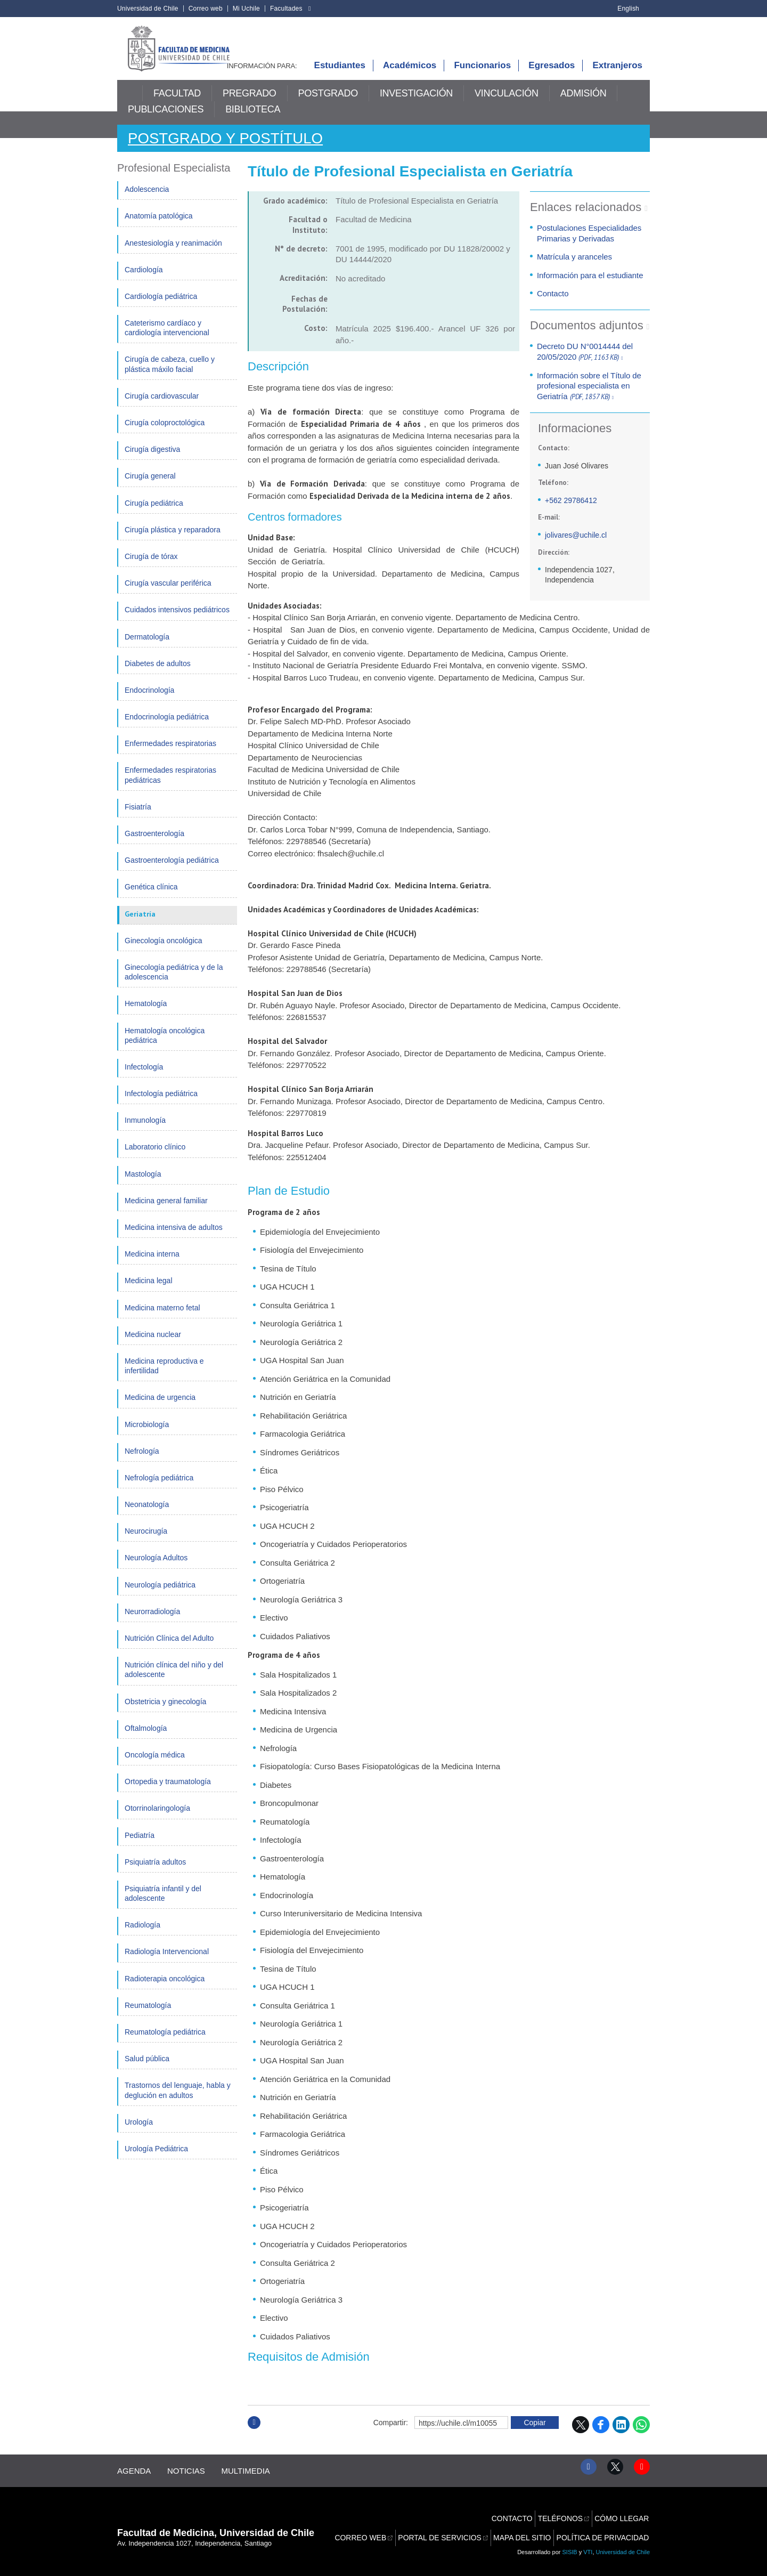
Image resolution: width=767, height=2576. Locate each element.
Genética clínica (151, 898)
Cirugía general (150, 487)
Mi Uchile (246, 8)
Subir (254, 2445)
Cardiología (144, 281)
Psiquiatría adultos (155, 1873)
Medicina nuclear (153, 1345)
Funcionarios (482, 76)
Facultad (177, 105)
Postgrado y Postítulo (233, 149)
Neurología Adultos (156, 1569)
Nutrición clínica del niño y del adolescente (174, 1681)
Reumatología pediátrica (165, 2043)
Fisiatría (138, 818)
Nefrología (142, 1462)
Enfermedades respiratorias (170, 754)
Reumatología (148, 2016)
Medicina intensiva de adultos (174, 1238)
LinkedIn (621, 2436)
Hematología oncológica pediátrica (165, 1046)
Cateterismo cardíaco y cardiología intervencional (167, 339)
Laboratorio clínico (155, 1158)
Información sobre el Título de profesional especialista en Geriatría (588, 397)
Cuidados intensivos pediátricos (177, 621)
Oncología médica (155, 1766)
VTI (587, 2549)
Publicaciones (165, 121)
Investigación (416, 105)
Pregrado (249, 105)
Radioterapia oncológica (165, 1990)
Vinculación (506, 105)
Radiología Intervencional (167, 1962)
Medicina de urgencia (160, 1408)
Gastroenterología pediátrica (172, 871)
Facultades (286, 8)
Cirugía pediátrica (154, 513)
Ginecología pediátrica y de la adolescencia (174, 983)
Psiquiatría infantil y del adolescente (163, 1904)
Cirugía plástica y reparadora (173, 541)
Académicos (409, 76)
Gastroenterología (154, 844)
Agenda (134, 2478)
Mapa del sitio (528, 2530)
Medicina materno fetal (162, 1318)
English (628, 8)
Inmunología (145, 1131)
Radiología (142, 1936)
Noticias (191, 2478)
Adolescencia (147, 200)
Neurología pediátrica (160, 1596)
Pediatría (139, 1846)
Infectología (144, 1078)
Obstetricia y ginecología (165, 1712)
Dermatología (147, 647)
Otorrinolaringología (157, 1819)
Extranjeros (617, 76)
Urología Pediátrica (156, 2160)
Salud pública (147, 2069)
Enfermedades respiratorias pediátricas (170, 786)
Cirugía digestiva (152, 460)
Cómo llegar (623, 2518)
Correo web (206, 8)
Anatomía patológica (159, 227)
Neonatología (147, 1515)
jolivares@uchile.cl (576, 546)
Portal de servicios (448, 2530)
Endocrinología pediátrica (167, 728)
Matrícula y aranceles (574, 267)
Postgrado (328, 105)
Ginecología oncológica (163, 951)
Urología (139, 2133)
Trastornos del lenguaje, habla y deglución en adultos (178, 2101)
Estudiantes (339, 76)
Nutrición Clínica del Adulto (169, 1649)
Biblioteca (252, 121)
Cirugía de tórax (151, 567)
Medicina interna (152, 1265)
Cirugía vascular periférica (168, 594)
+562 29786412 (571, 511)
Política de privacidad (605, 2530)
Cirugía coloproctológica (165, 434)
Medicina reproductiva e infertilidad (164, 1377)
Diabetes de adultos (158, 674)
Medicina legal (149, 1291)
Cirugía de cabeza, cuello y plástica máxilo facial (170, 375)
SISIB (569, 2549)
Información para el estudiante (589, 286)
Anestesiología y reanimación (173, 253)
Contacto (552, 304)
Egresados (551, 76)
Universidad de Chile (147, 8)
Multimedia (256, 2478)
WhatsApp (641, 2436)
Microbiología (147, 1435)
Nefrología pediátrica (159, 1489)
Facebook (601, 2436)
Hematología (146, 1014)
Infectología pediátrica (161, 1104)
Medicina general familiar (166, 1212)
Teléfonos (563, 2518)
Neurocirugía (146, 1542)
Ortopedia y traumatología (168, 1792)
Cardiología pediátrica (161, 307)
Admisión (583, 105)
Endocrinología (149, 701)
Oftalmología (146, 1739)
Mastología (143, 1185)
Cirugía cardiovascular (162, 407)
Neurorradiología (152, 1622)
